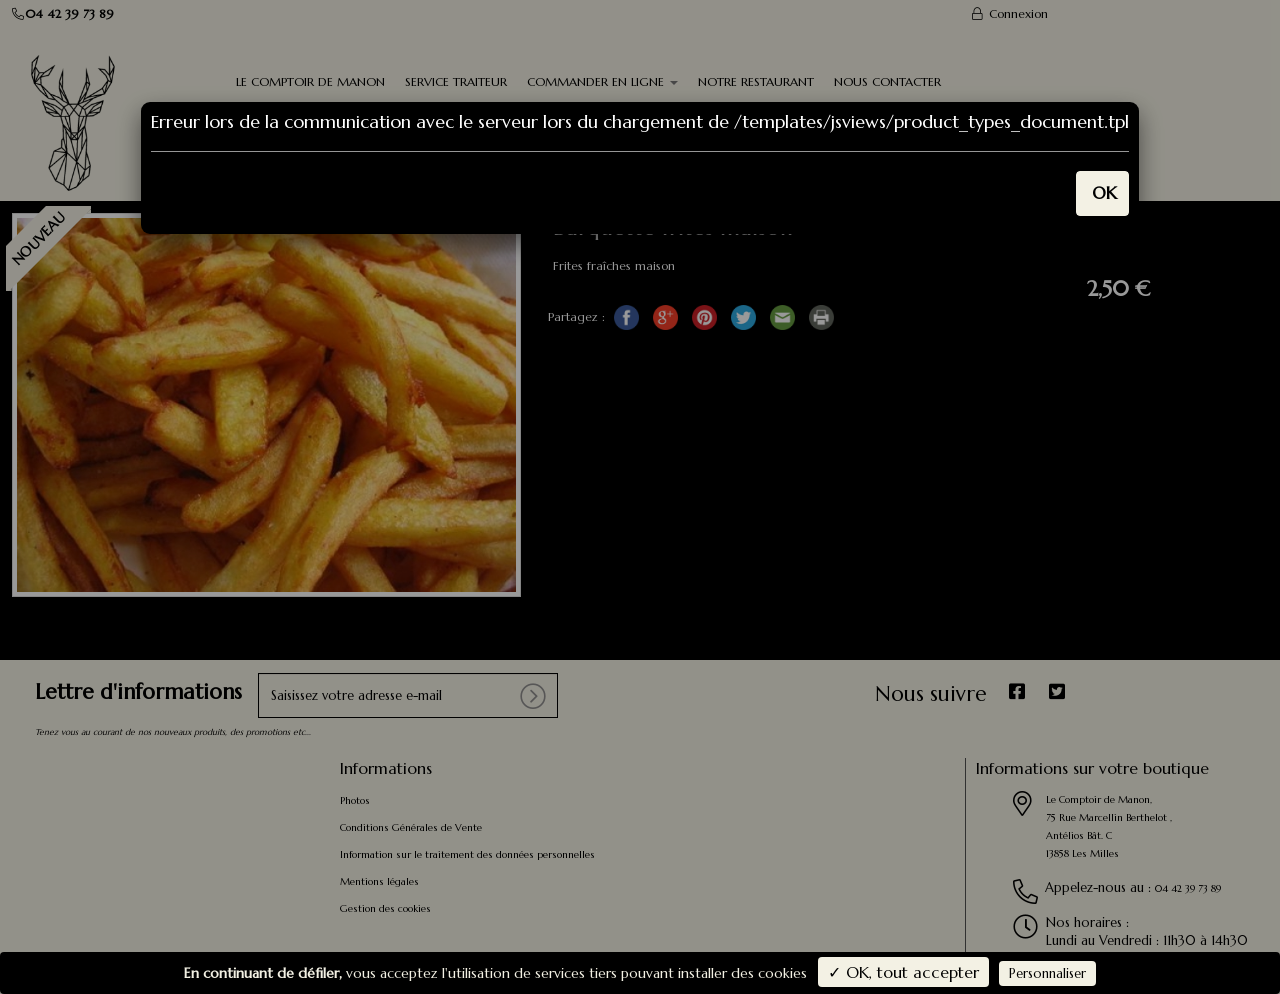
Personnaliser (1047, 973)
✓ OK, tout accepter (903, 972)
